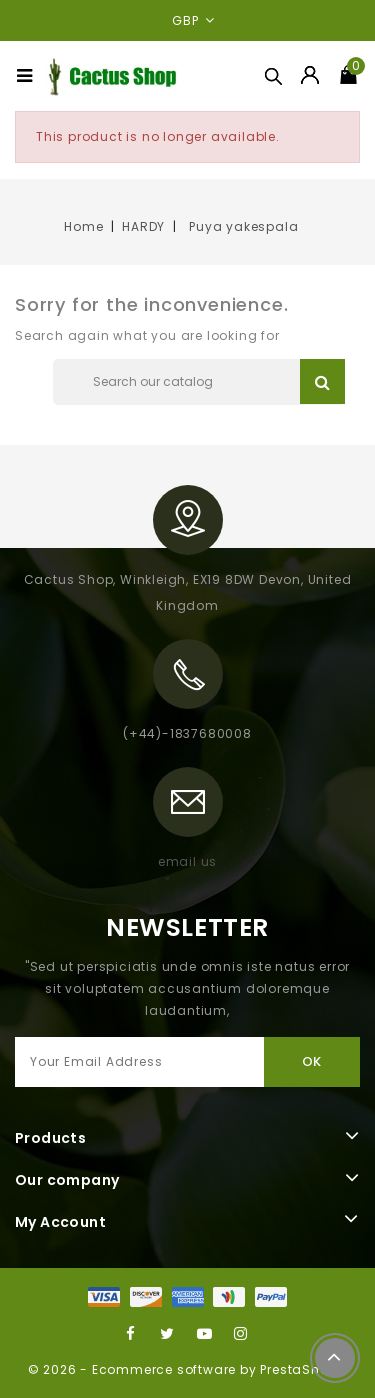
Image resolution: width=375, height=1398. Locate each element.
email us (187, 861)
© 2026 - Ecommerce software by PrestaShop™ (188, 1369)
